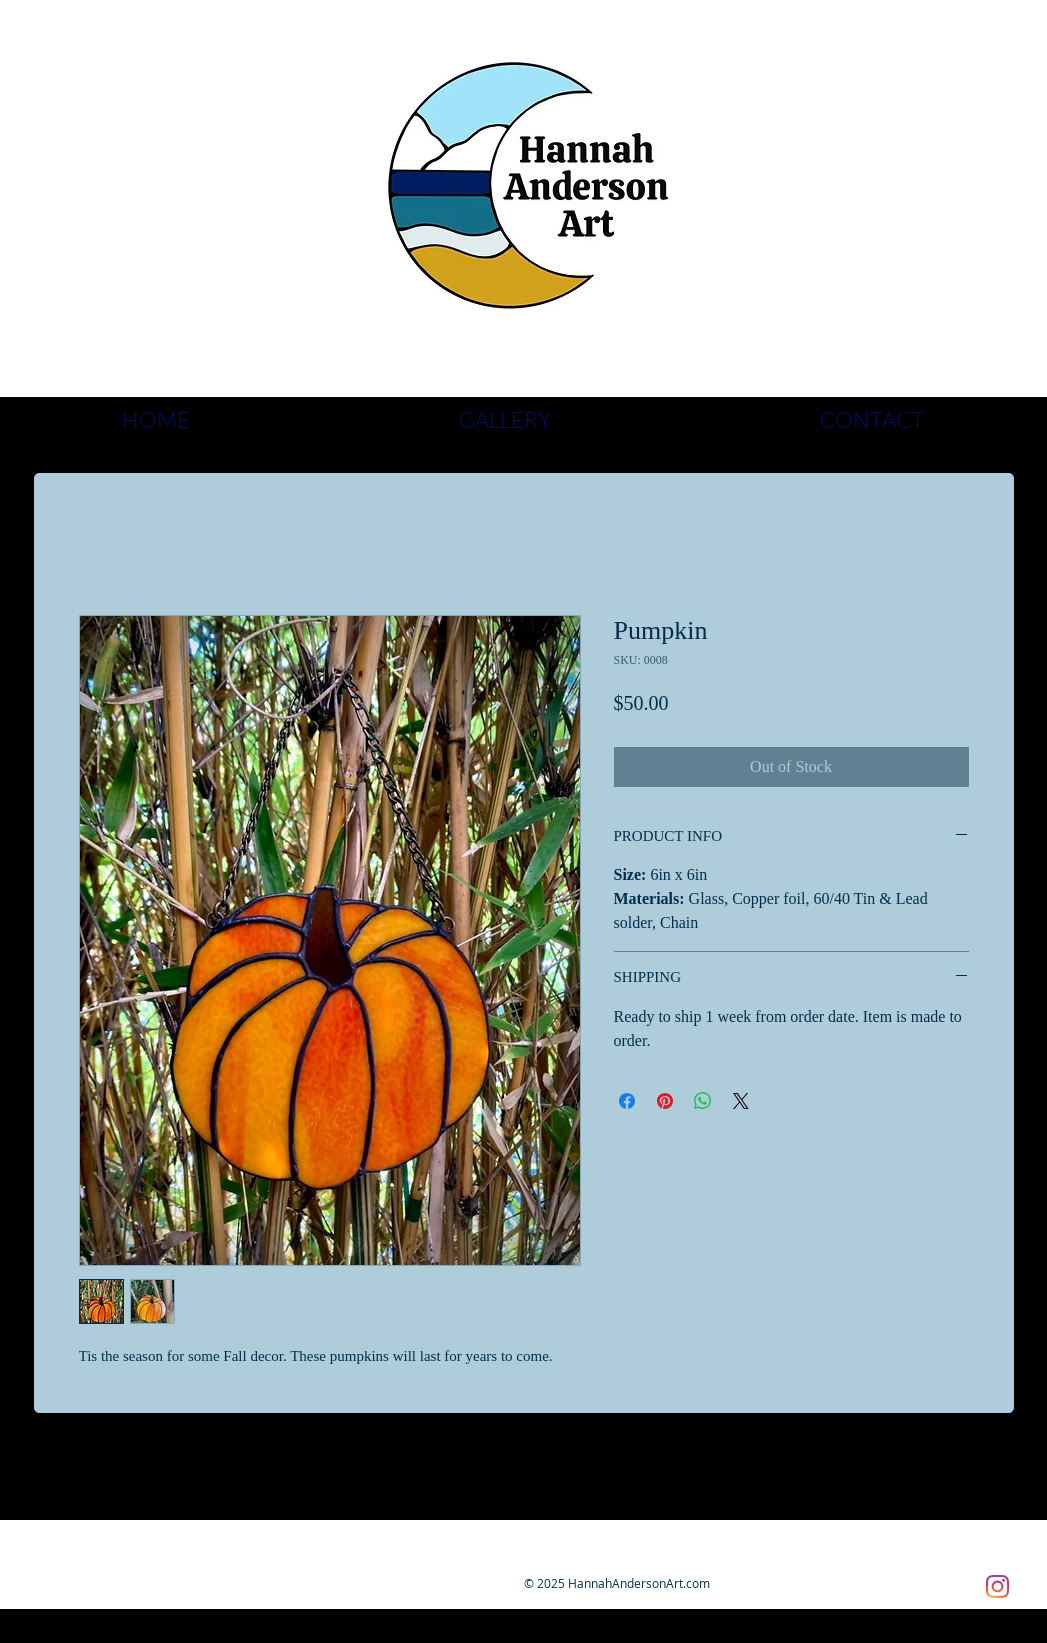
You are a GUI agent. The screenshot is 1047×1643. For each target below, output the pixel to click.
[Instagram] (997, 1586)
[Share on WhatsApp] (703, 1101)
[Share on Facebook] (627, 1101)
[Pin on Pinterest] (665, 1101)
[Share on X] (741, 1101)
